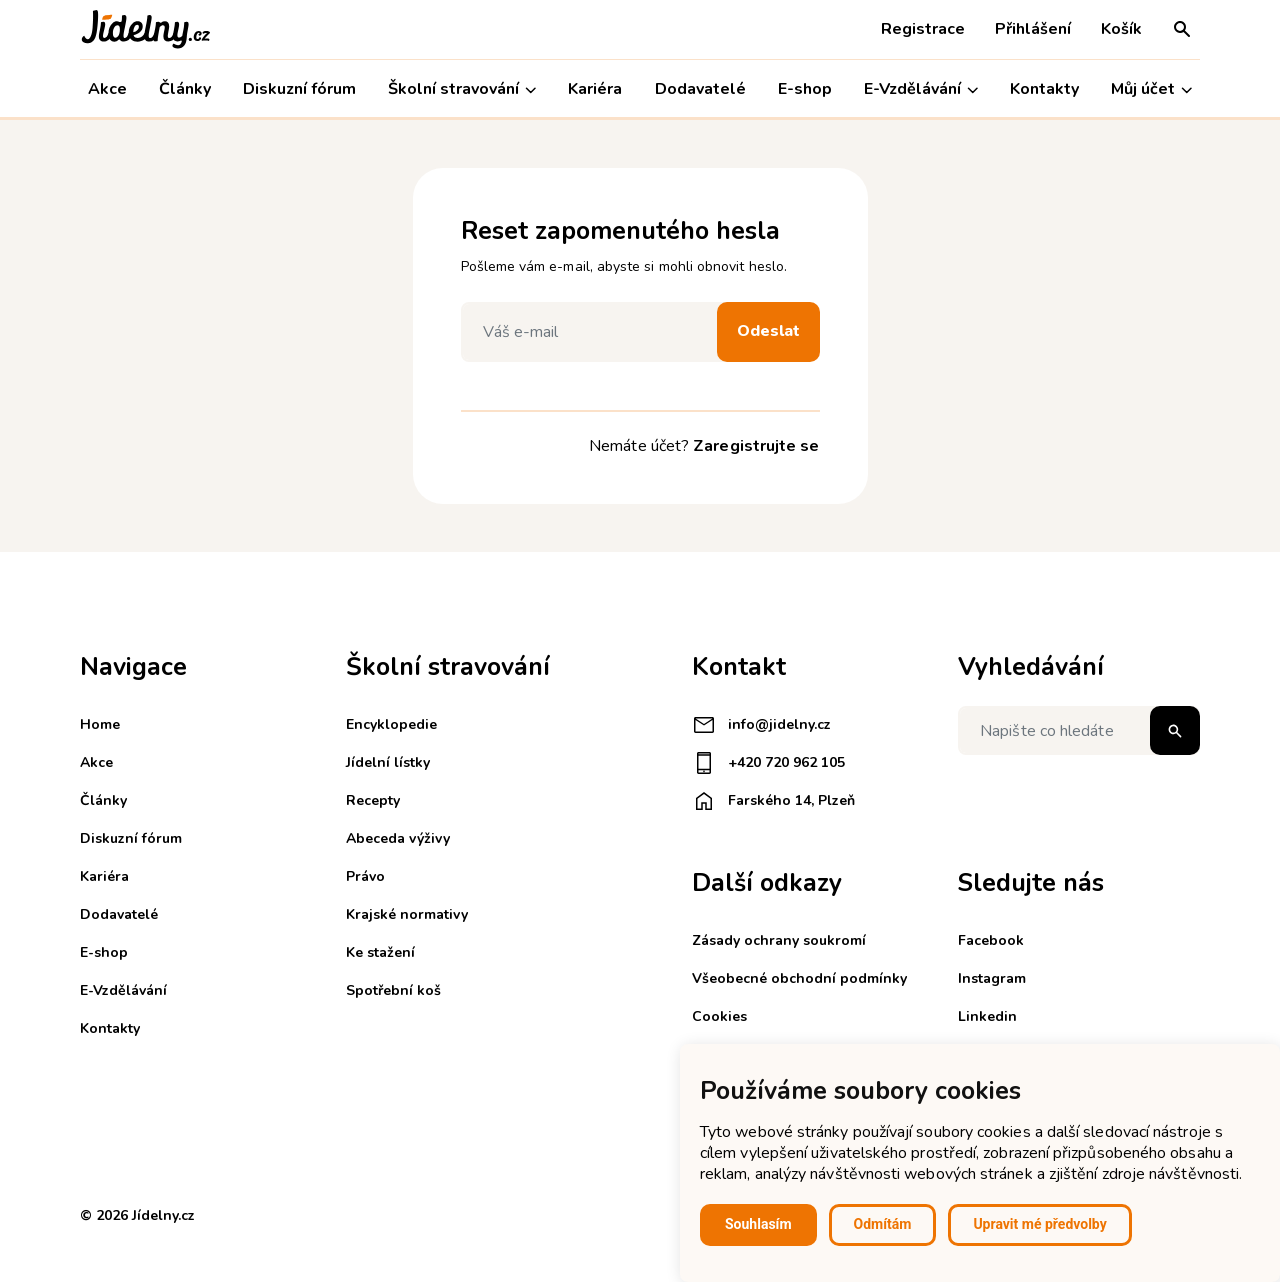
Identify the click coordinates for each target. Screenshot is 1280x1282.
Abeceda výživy (398, 838)
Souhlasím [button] (758, 1224)
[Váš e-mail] (594, 332)
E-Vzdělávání (921, 89)
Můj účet (1151, 89)
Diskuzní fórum (299, 89)
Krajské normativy (407, 914)
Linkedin (987, 1016)
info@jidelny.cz (761, 725)
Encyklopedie (391, 724)
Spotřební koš (393, 990)
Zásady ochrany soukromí (779, 940)
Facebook (991, 940)
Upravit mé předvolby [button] (1039, 1224)
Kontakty (1044, 89)
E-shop (805, 89)
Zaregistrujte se (756, 446)
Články (185, 89)
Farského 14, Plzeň (773, 801)
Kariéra (595, 89)
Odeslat (768, 331)
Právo (365, 876)
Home (100, 724)
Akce (107, 89)
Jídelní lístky (388, 762)
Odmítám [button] (883, 1224)
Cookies (719, 1016)
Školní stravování (462, 89)
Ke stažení (380, 952)
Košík (1121, 29)
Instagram (992, 978)
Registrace (923, 29)
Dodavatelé (700, 89)
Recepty (373, 800)
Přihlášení (1033, 29)
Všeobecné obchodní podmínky (799, 978)
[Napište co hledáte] (1079, 730)
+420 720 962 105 (768, 763)
